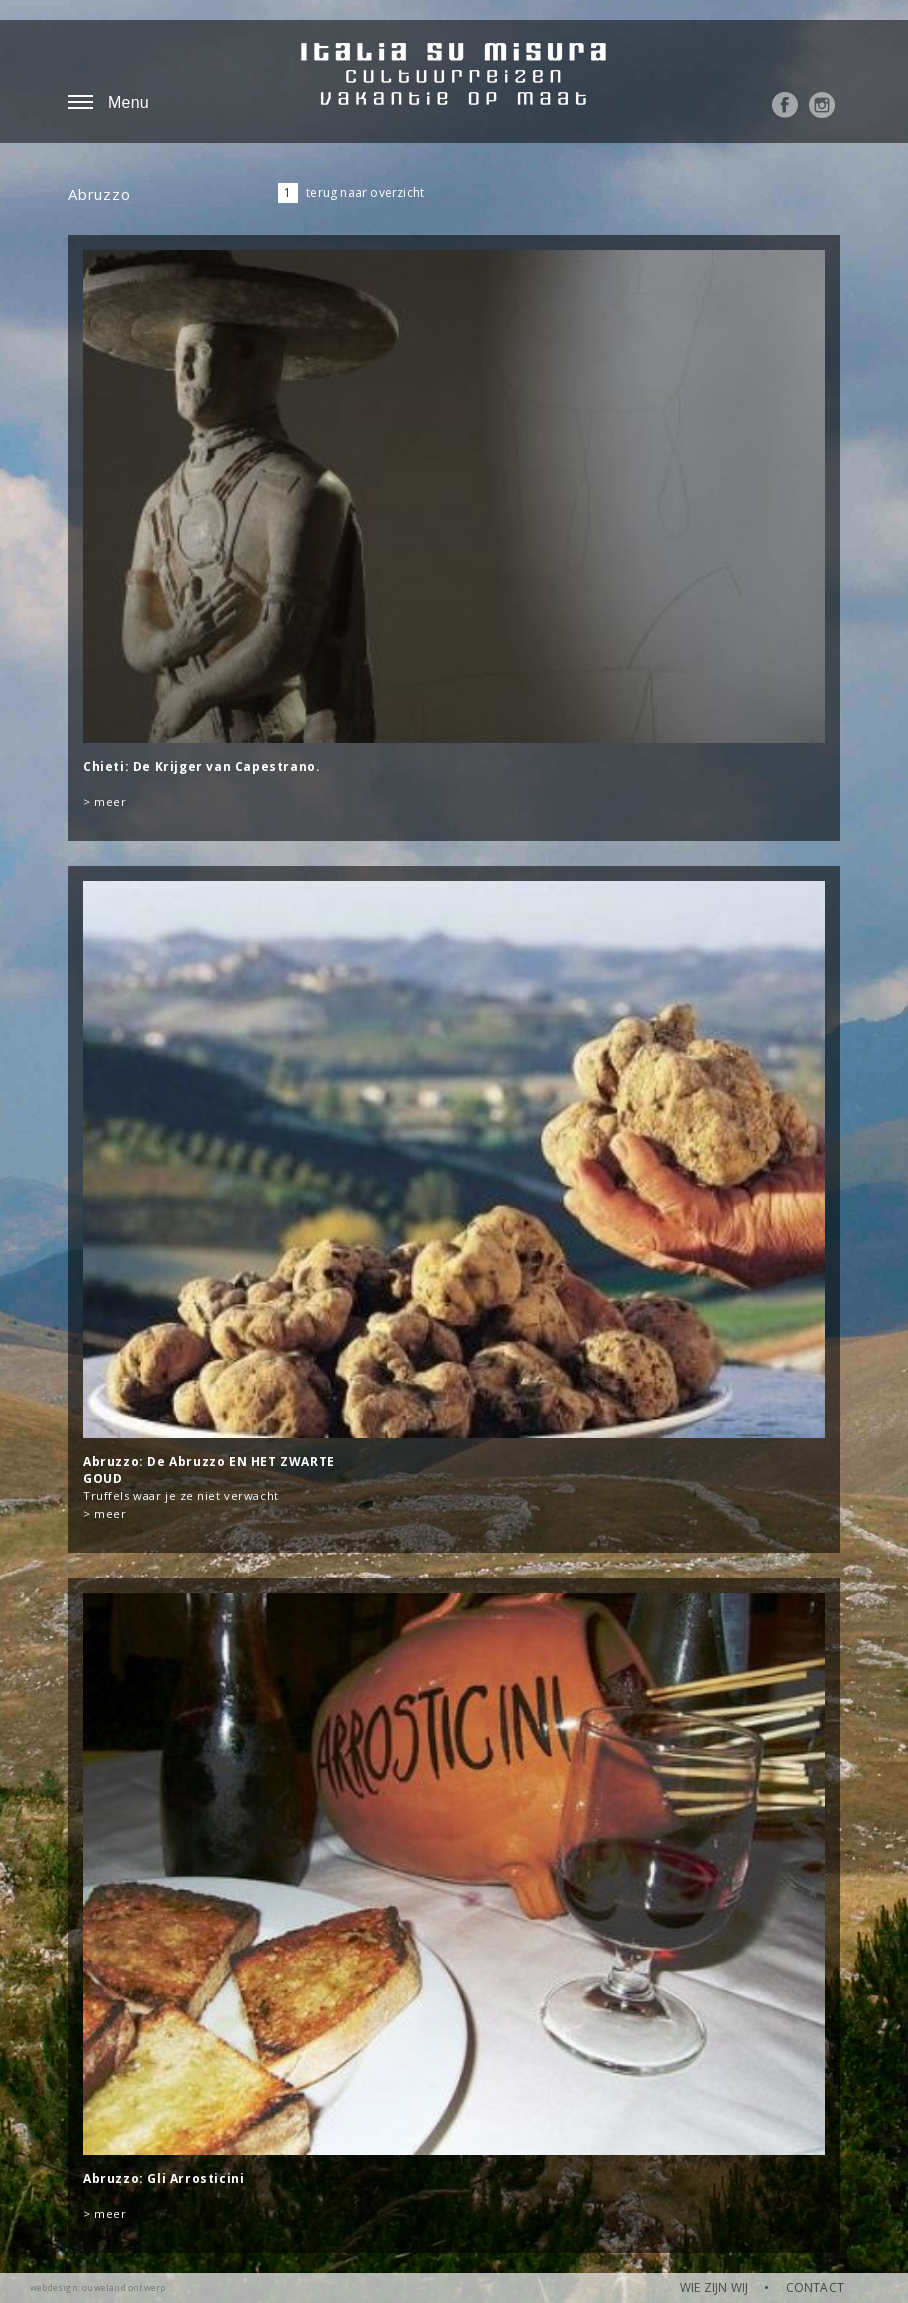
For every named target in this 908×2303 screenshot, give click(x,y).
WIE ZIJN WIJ (714, 2287)
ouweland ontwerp (123, 2287)
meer (110, 801)
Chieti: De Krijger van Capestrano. (201, 766)
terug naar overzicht (365, 192)
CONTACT (815, 2287)
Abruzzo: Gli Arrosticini (163, 2178)
